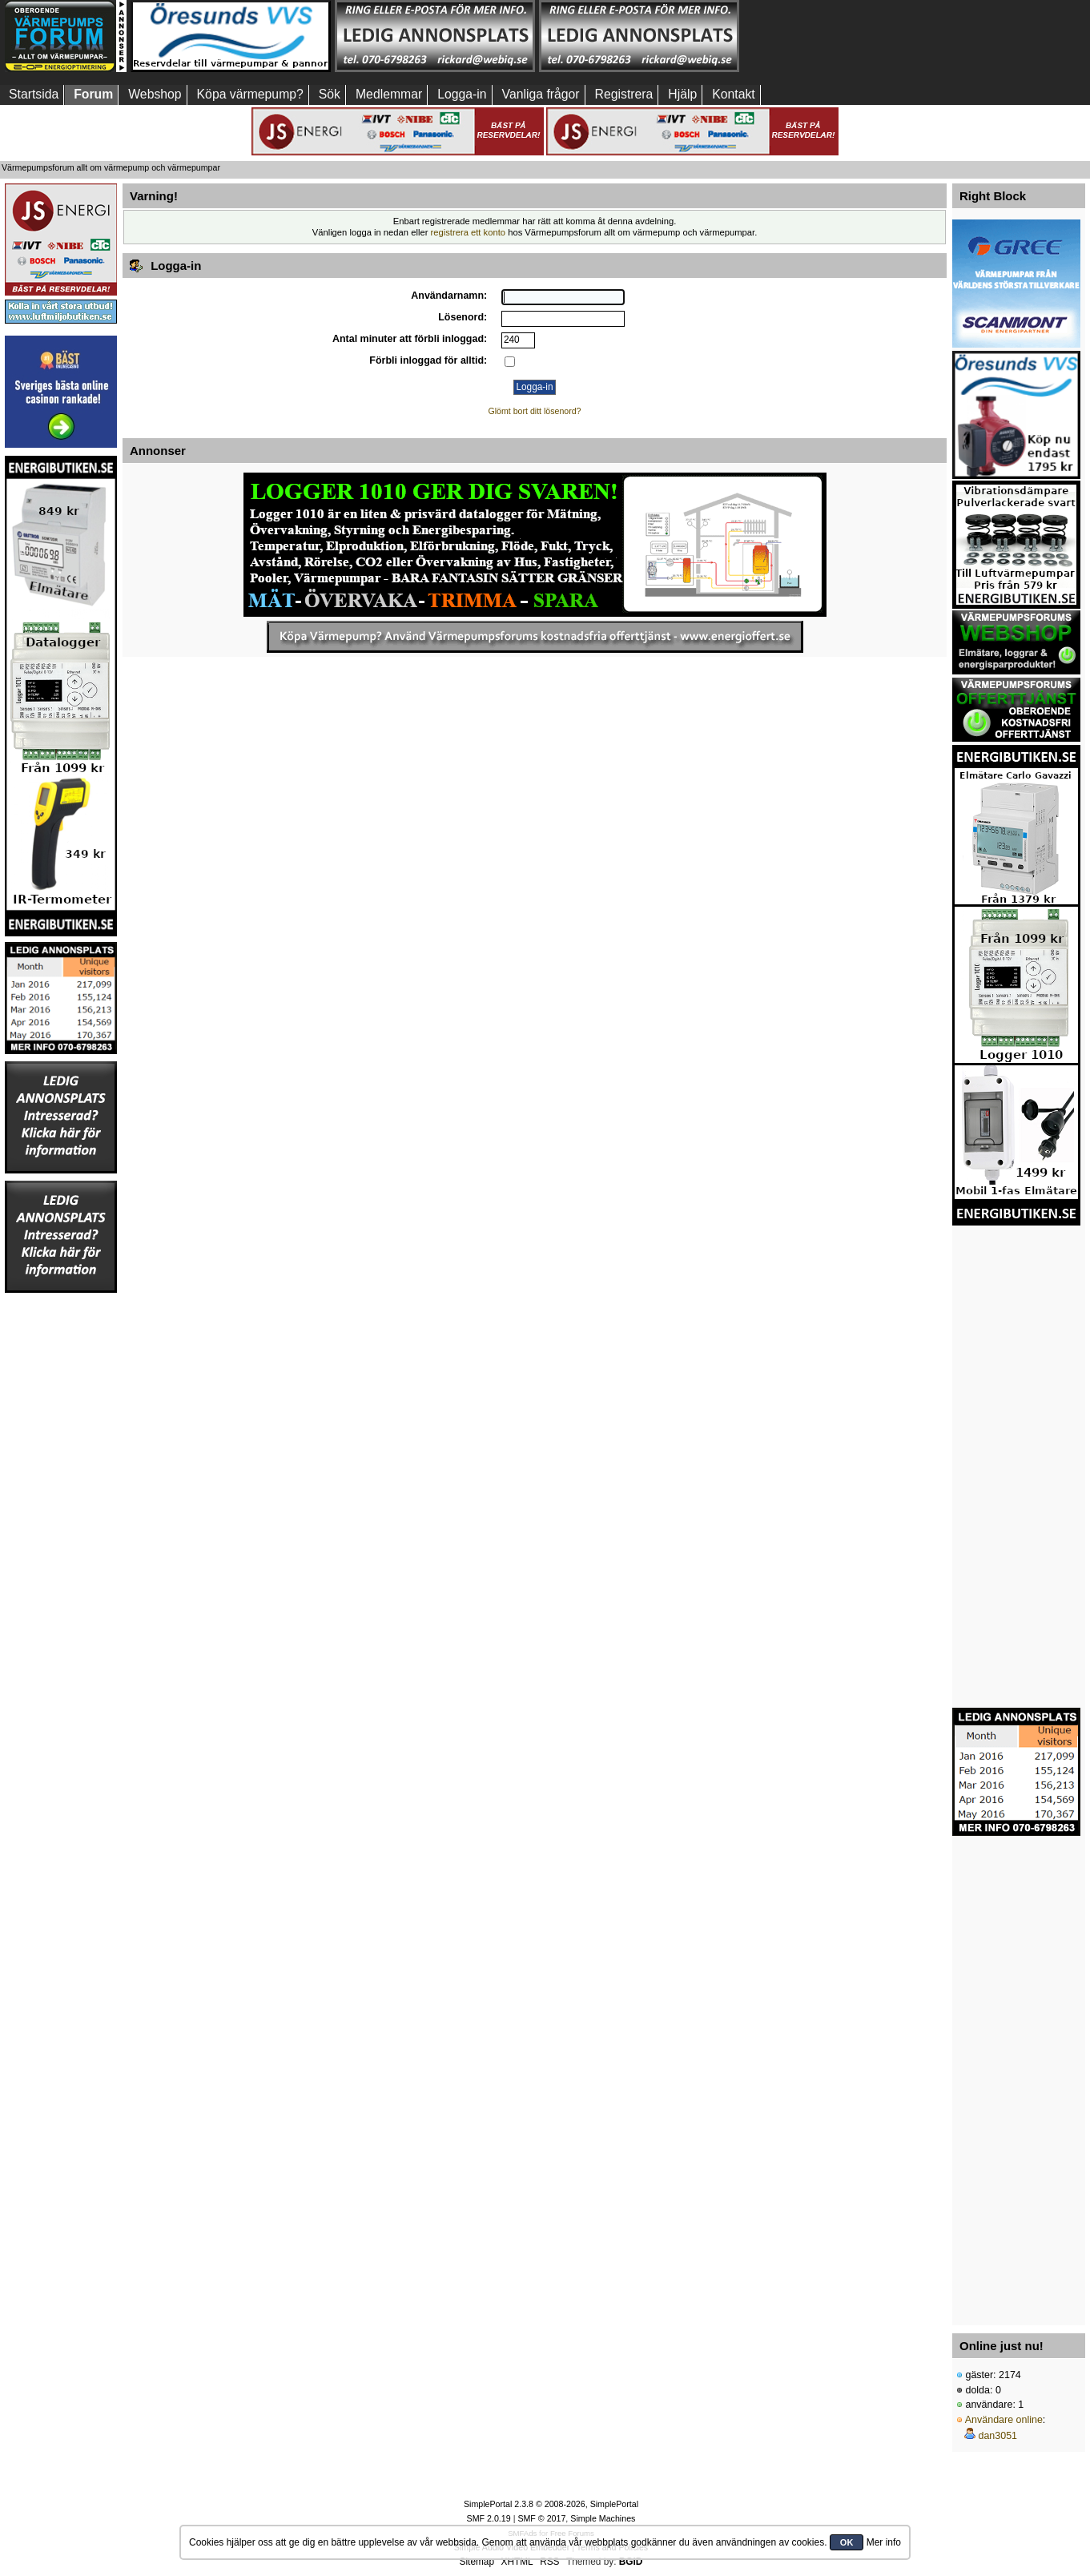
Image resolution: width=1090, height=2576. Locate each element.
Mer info (884, 2542)
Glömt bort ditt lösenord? (535, 411)
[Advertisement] (843, 36)
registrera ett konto (468, 232)
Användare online (1004, 2419)
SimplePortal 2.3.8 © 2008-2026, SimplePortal (551, 2504)
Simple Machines (602, 2518)
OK (847, 2542)
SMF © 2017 (541, 2518)
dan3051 (997, 2435)
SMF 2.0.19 (489, 2518)
